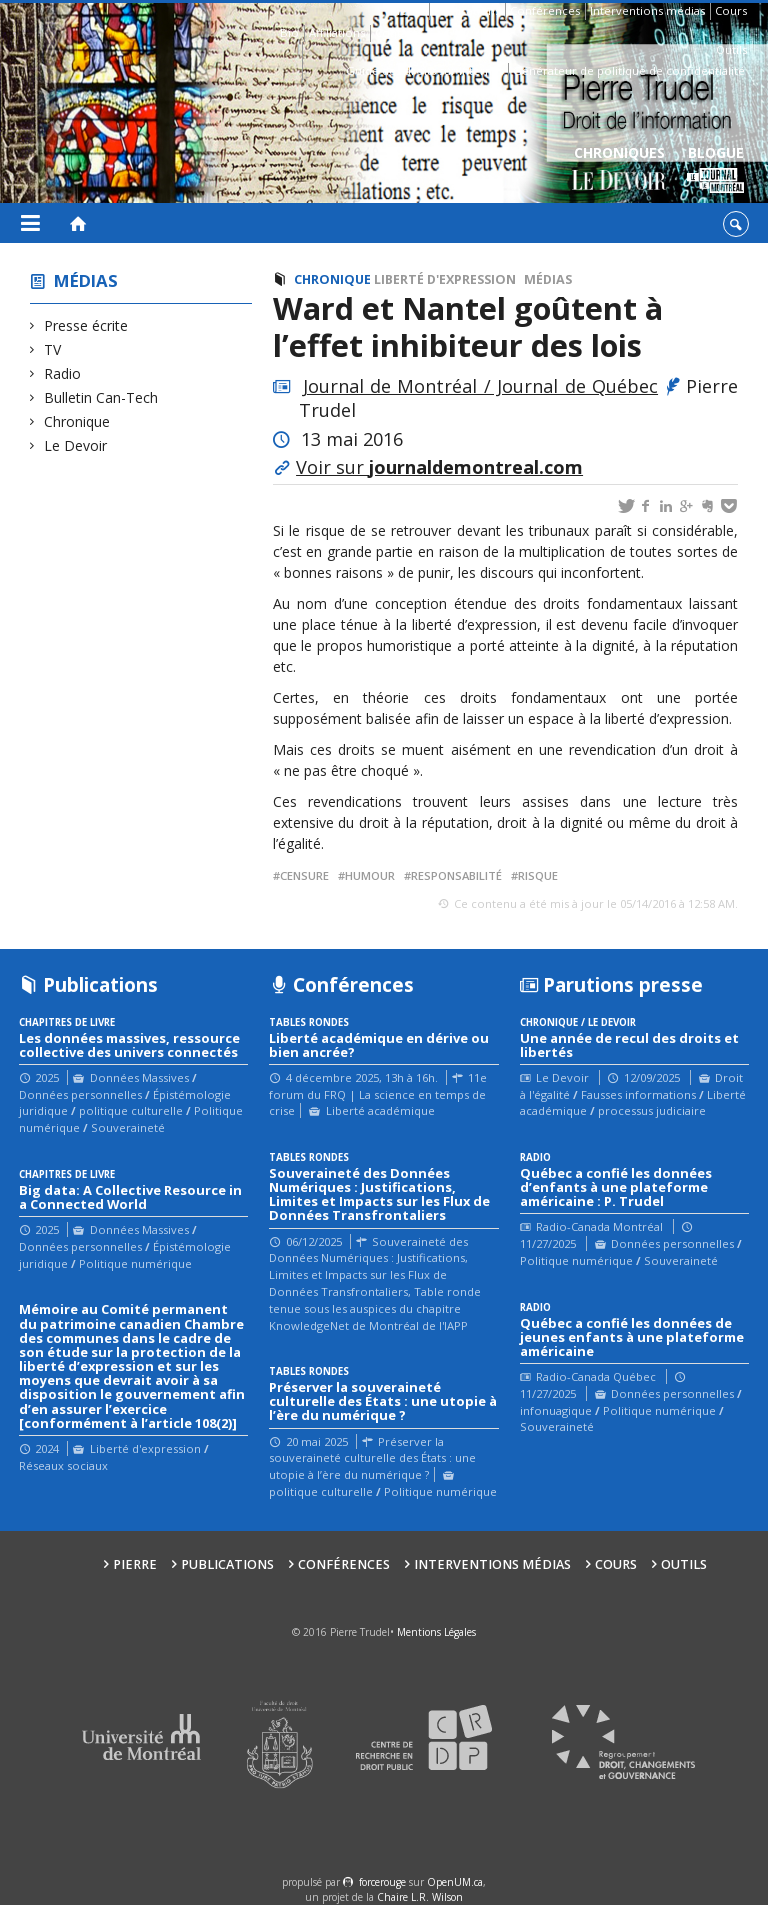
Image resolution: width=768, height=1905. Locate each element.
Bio (289, 32)
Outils (731, 49)
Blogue (715, 170)
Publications (467, 10)
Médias (86, 280)
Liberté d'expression (445, 279)
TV (53, 349)
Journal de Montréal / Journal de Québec (481, 386)
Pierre (407, 10)
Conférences (545, 10)
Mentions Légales (436, 1632)
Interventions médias (647, 10)
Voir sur (439, 467)
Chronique (77, 421)
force (382, 1882)
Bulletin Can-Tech (101, 397)
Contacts (398, 32)
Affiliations (337, 32)
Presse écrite (86, 325)
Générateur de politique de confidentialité (629, 70)
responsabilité (456, 875)
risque (538, 875)
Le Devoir (76, 445)
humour (370, 875)
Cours (731, 10)
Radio (63, 373)
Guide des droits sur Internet (424, 70)
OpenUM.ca (455, 1882)
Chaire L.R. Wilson (420, 1897)
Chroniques (619, 170)
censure (304, 875)
